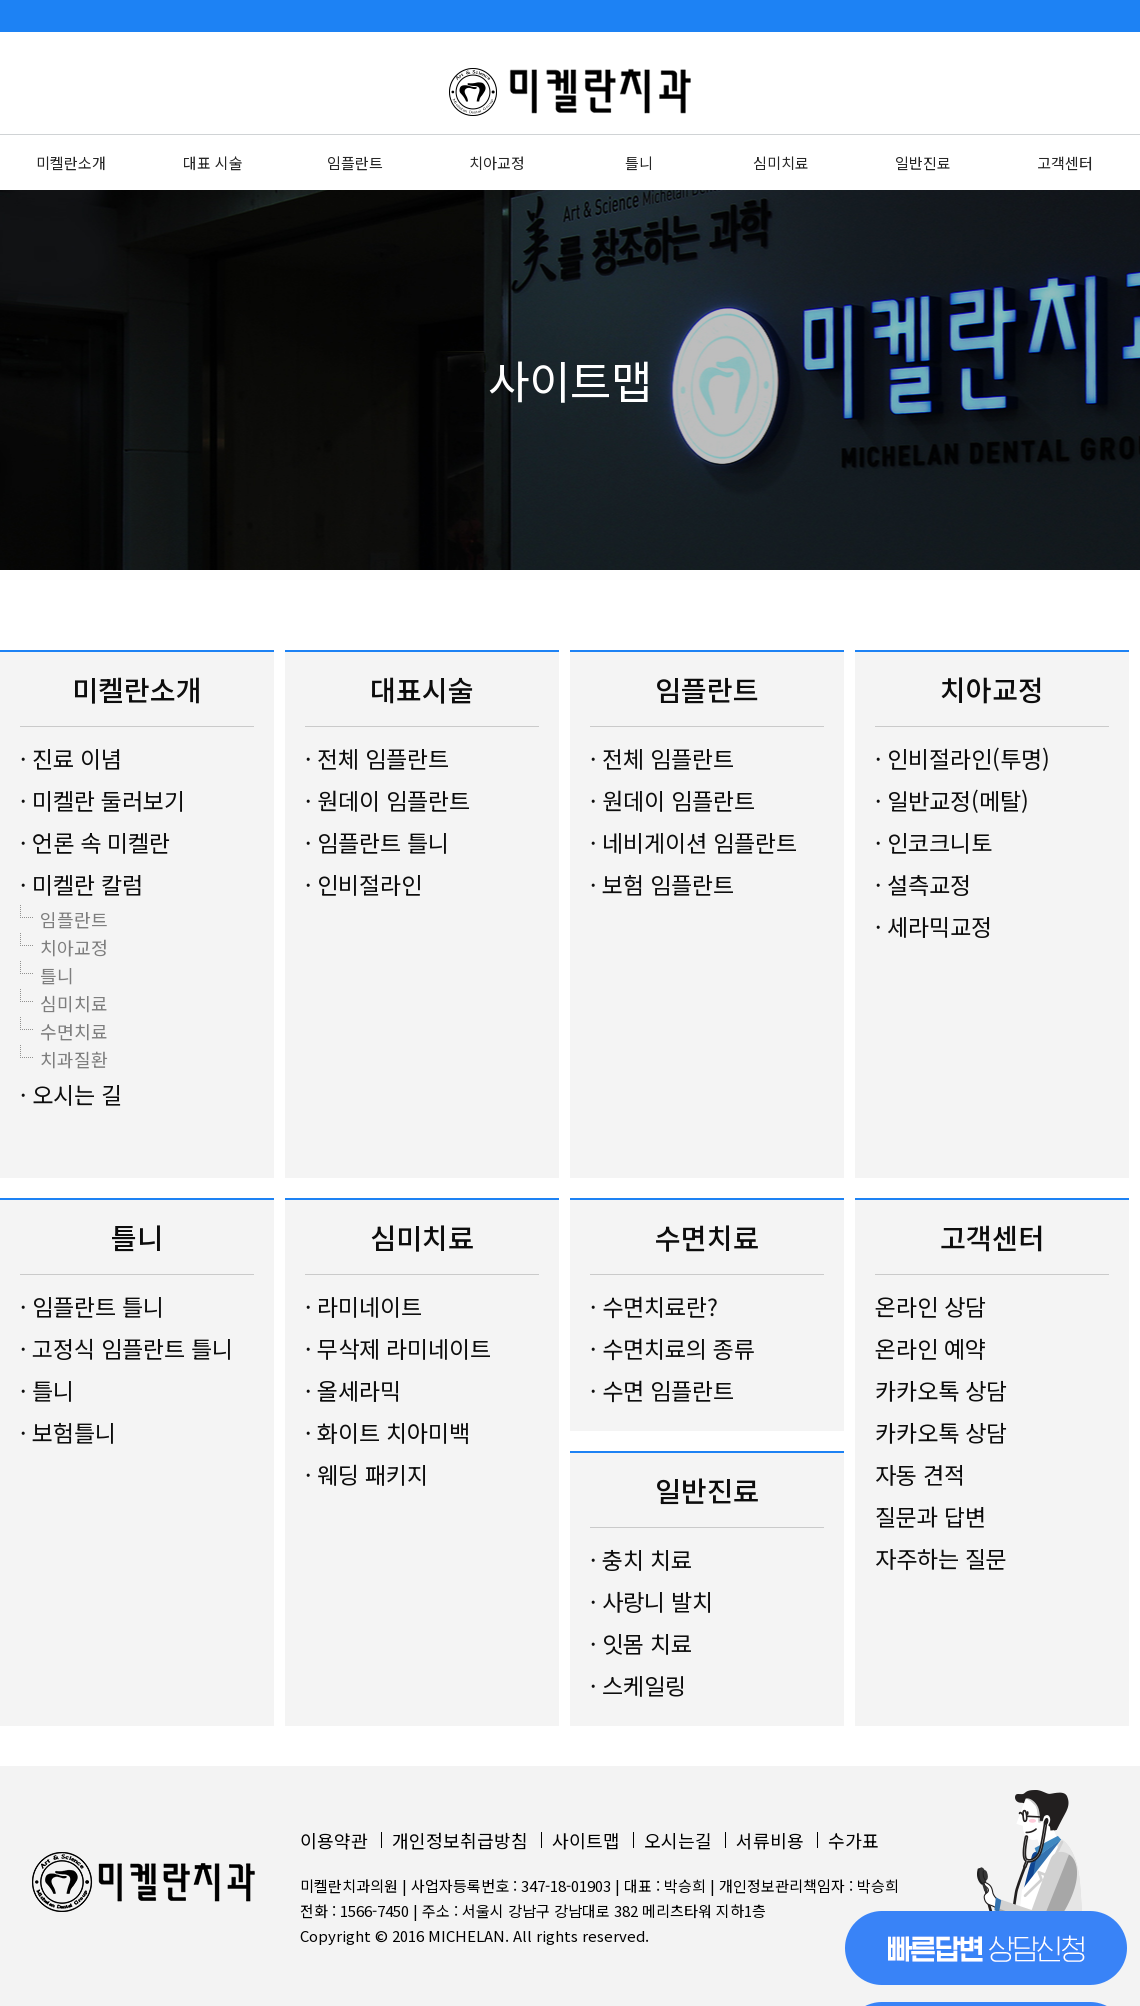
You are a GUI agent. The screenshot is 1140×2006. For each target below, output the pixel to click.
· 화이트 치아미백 (387, 1432)
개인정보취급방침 (460, 1840)
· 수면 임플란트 (662, 1390)
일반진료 (923, 162)
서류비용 (770, 1840)
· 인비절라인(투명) (962, 758)
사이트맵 (586, 1840)
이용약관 (334, 1840)
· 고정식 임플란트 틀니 (126, 1348)
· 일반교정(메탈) (952, 800)
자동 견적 (920, 1474)
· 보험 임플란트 (662, 884)
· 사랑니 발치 (651, 1601)
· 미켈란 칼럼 (81, 884)
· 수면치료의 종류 (672, 1348)
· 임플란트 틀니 (377, 842)
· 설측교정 (923, 884)
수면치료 (74, 1031)
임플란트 (355, 162)
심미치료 (781, 162)
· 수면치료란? (654, 1306)
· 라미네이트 (363, 1306)
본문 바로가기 (0, 0)
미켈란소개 (71, 162)
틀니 (639, 162)
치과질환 (74, 1059)
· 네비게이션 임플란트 (693, 842)
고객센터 (1065, 162)
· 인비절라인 (363, 884)
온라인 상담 (930, 1306)
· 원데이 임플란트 (387, 800)
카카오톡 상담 (941, 1390)
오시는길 (678, 1840)
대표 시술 (213, 162)
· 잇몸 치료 (641, 1643)
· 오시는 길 (71, 1094)
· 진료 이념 (71, 758)
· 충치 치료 (641, 1559)
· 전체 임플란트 (377, 758)
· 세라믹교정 (933, 926)
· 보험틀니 (68, 1432)
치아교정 (497, 162)
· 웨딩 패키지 (366, 1474)
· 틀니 (47, 1390)
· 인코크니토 (933, 842)
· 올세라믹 (353, 1390)
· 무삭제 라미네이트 (398, 1348)
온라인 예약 (930, 1348)
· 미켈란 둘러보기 (102, 800)
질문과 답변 (930, 1516)
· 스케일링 (638, 1685)
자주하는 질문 (941, 1558)
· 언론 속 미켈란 (95, 842)
